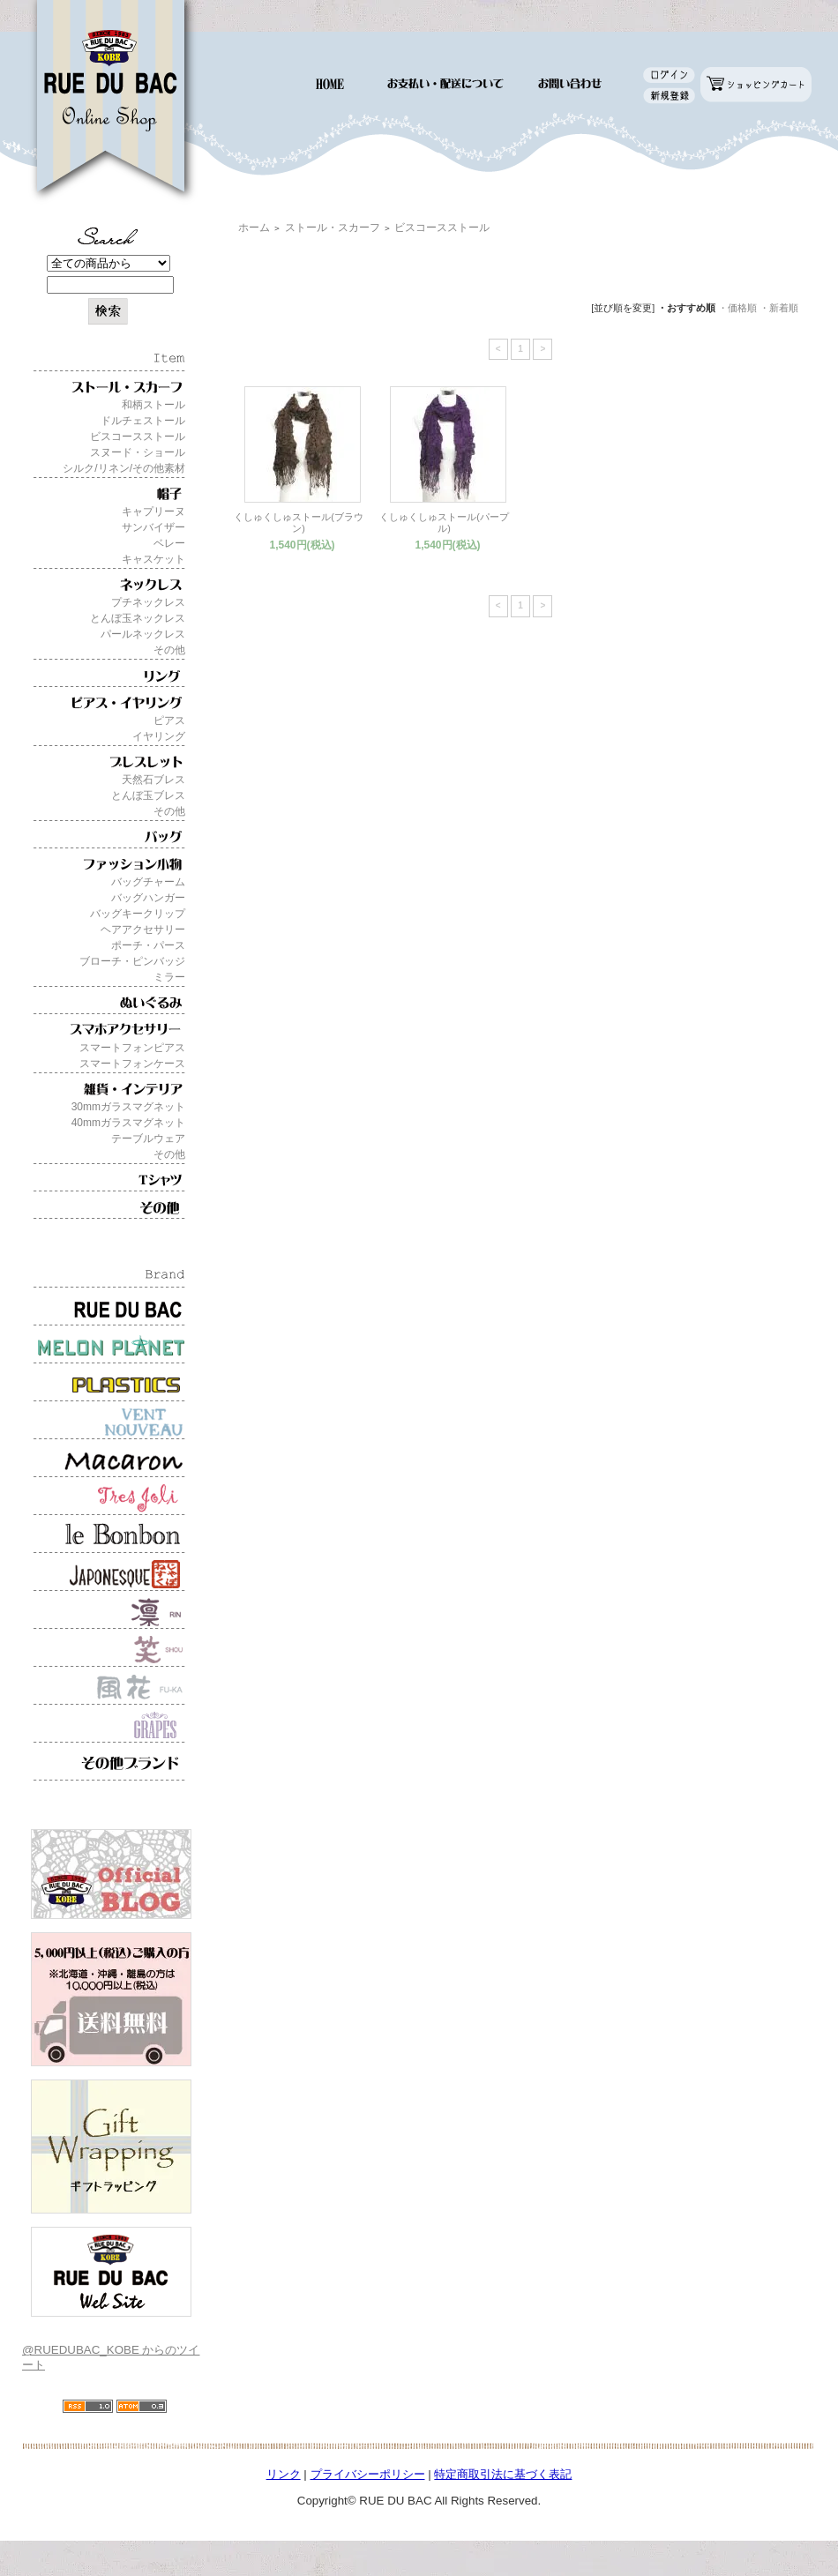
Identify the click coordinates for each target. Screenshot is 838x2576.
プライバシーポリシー (368, 2474)
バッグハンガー (148, 898)
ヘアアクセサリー (143, 929)
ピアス (169, 720)
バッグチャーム (148, 882)
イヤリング (158, 736)
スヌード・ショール (137, 452)
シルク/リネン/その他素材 (124, 468)
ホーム (254, 227)
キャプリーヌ (153, 511)
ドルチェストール (143, 420)
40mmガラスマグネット (128, 1122)
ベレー (169, 543)
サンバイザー (153, 527)
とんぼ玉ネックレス (137, 618)
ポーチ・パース (148, 945)
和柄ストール (153, 405)
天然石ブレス (153, 779)
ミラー (169, 977)
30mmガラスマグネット (128, 1107)
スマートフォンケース (132, 1063)
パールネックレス (143, 634)
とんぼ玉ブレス (148, 795)
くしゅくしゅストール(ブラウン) (298, 522)
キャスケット (153, 559)
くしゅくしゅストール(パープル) (444, 522)
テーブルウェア (148, 1138)
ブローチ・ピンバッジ (132, 961)
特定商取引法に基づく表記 (503, 2474)
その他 (169, 650)
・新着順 (778, 307)
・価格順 (737, 307)
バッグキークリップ (137, 913)
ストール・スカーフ (332, 227)
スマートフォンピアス (132, 1048)
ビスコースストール (137, 436)
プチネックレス (148, 602)
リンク (283, 2474)
